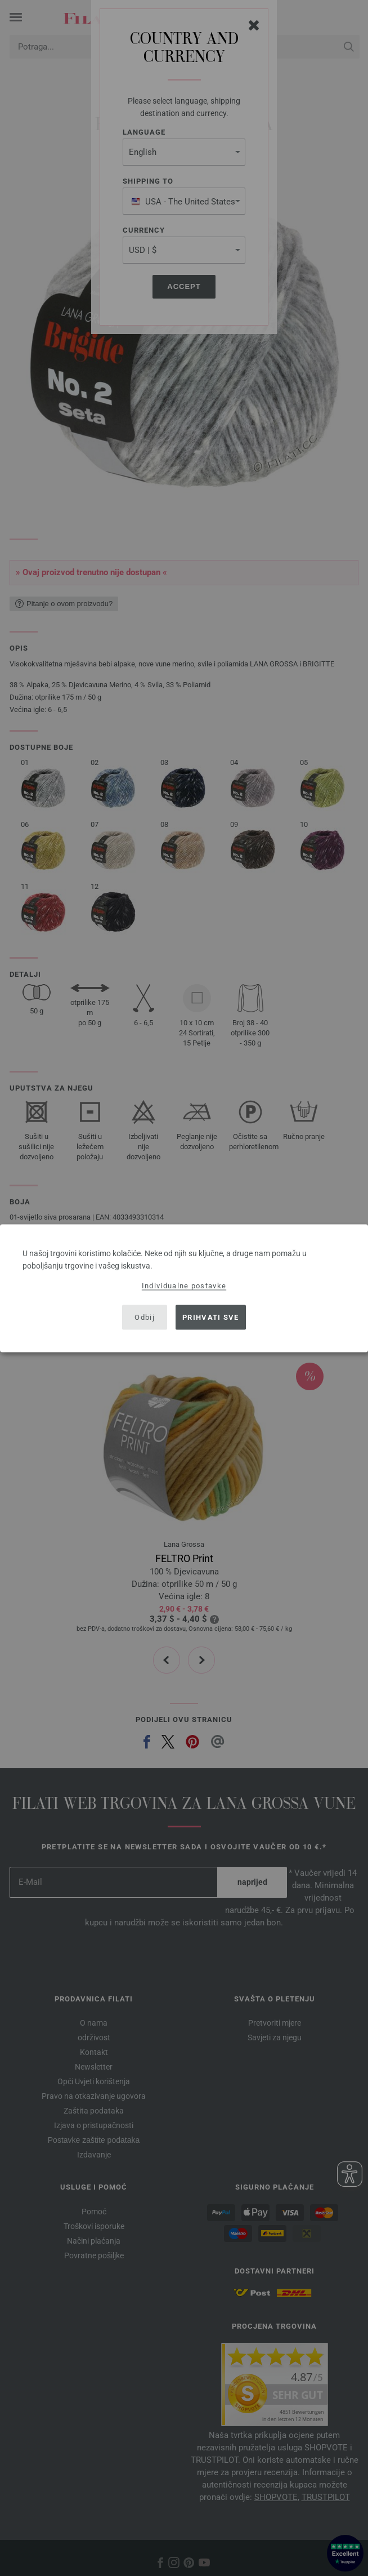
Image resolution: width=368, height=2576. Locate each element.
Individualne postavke (184, 1285)
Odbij (144, 1317)
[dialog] (184, 1288)
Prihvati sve (210, 1317)
